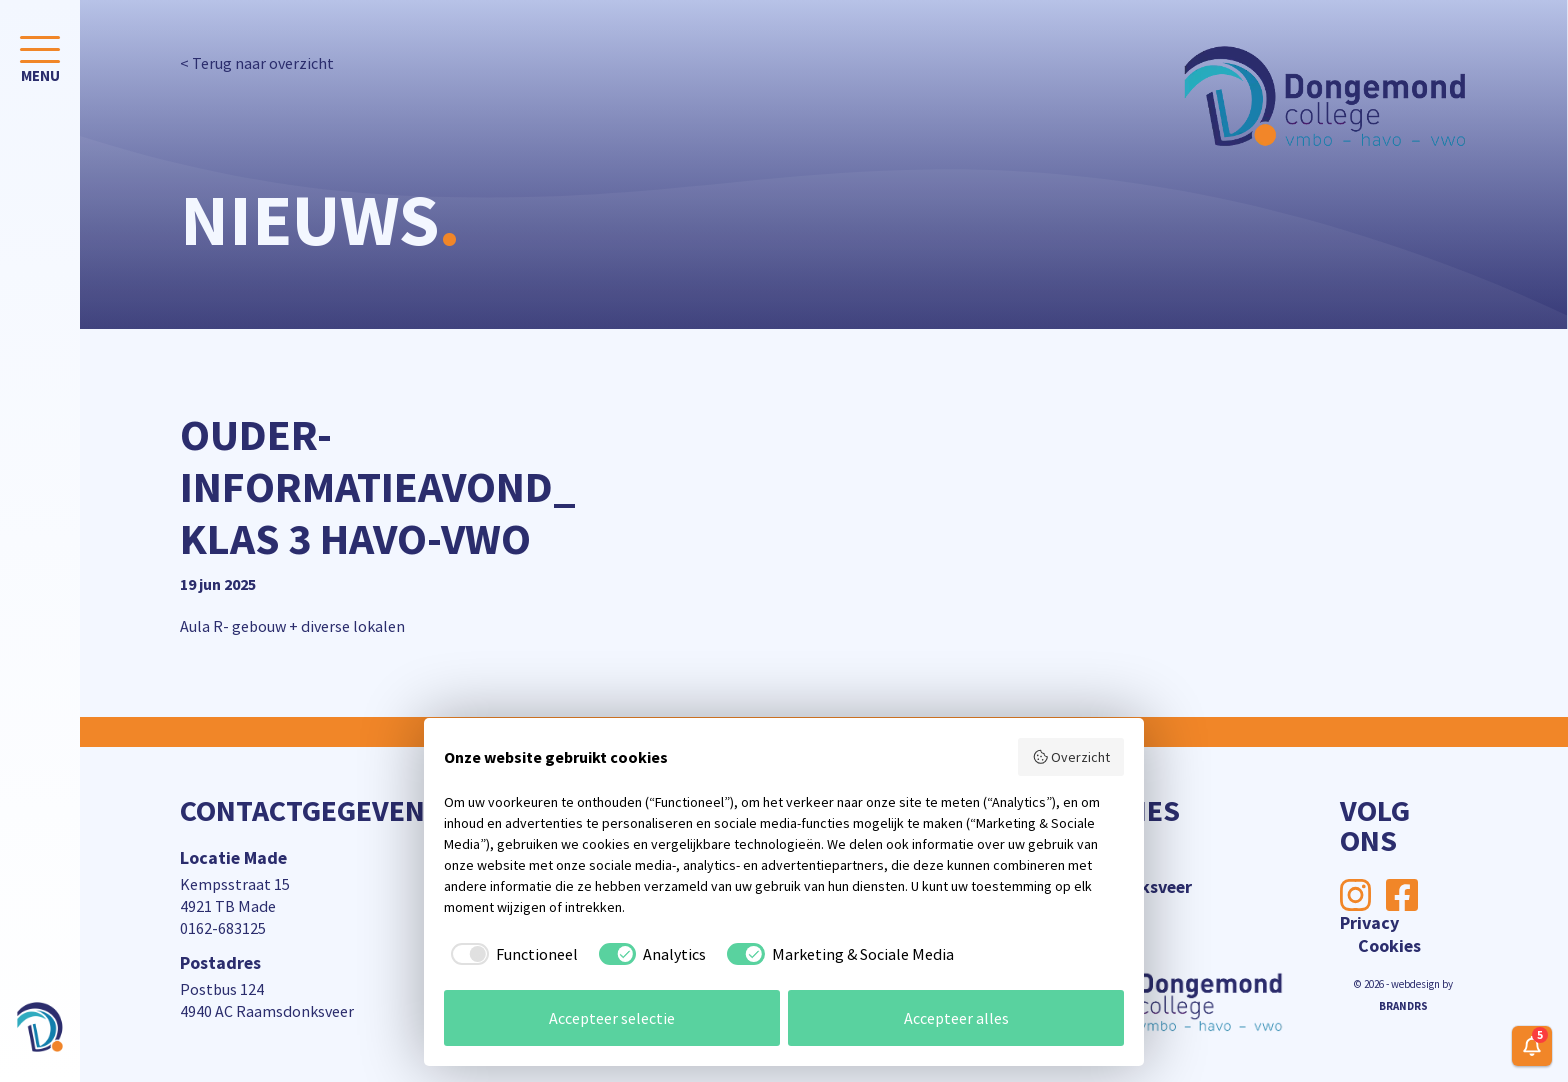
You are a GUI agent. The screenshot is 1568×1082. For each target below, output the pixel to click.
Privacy (1369, 922)
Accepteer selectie (612, 1018)
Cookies (1389, 945)
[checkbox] (511, 954)
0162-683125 (223, 928)
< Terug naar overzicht (257, 63)
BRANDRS (1403, 1006)
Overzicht (1071, 757)
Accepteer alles (956, 1018)
